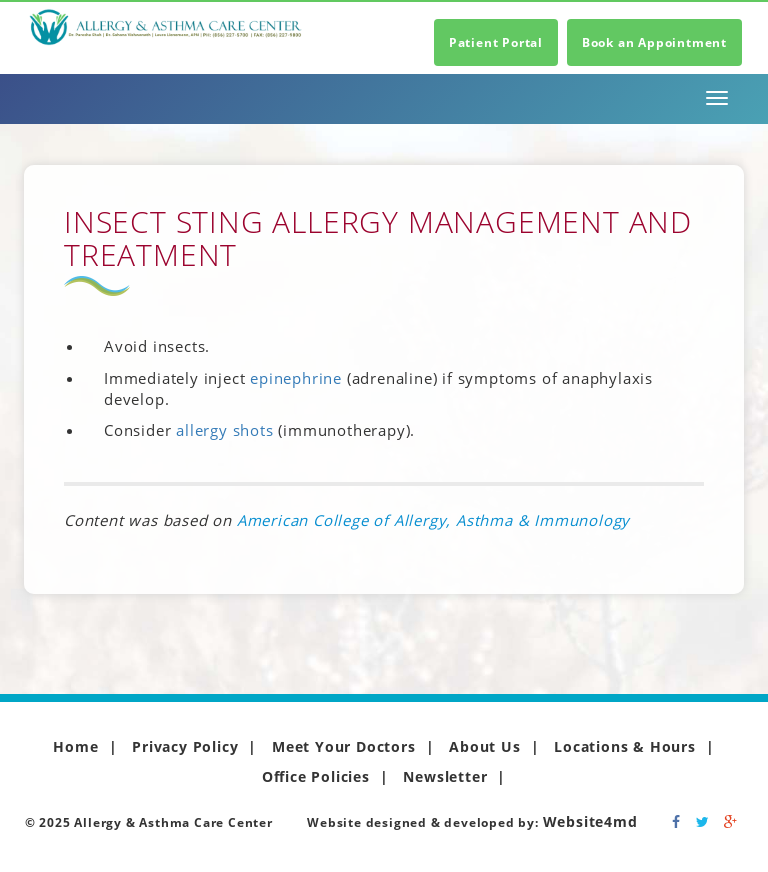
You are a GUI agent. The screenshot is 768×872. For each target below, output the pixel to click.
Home (75, 746)
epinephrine (296, 378)
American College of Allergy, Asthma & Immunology (433, 520)
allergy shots (224, 430)
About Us (484, 746)
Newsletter (445, 776)
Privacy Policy (185, 746)
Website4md (590, 821)
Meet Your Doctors (344, 746)
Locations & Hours (625, 746)
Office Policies (316, 776)
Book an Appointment (654, 42)
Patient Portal (496, 42)
